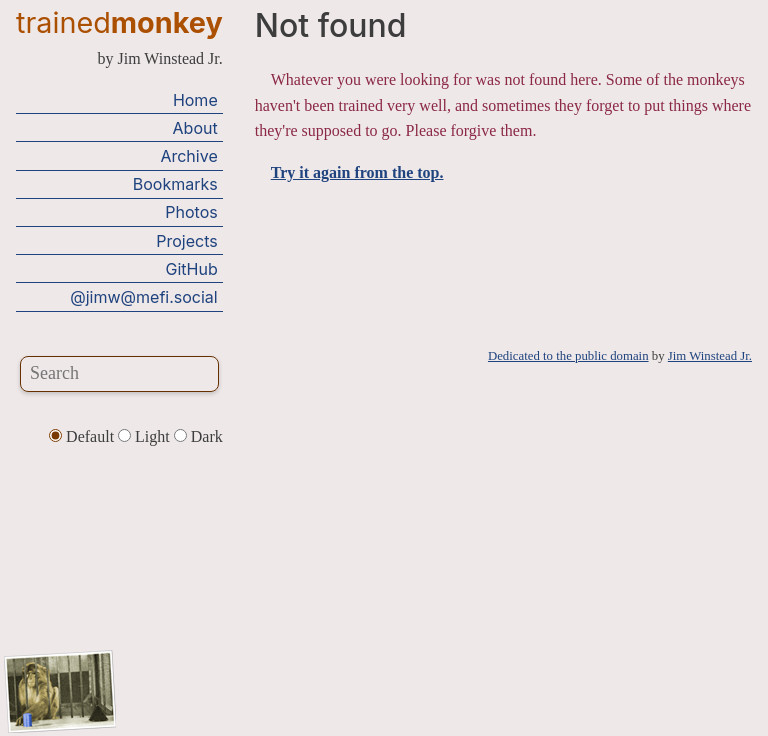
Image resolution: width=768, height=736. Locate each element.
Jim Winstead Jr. (710, 356)
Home (195, 100)
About (195, 128)
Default (83, 436)
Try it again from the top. (357, 172)
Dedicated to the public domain (568, 356)
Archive (188, 156)
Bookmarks (175, 184)
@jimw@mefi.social (143, 297)
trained (119, 22)
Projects (186, 241)
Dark (198, 436)
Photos (191, 212)
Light (146, 436)
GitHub (192, 269)
